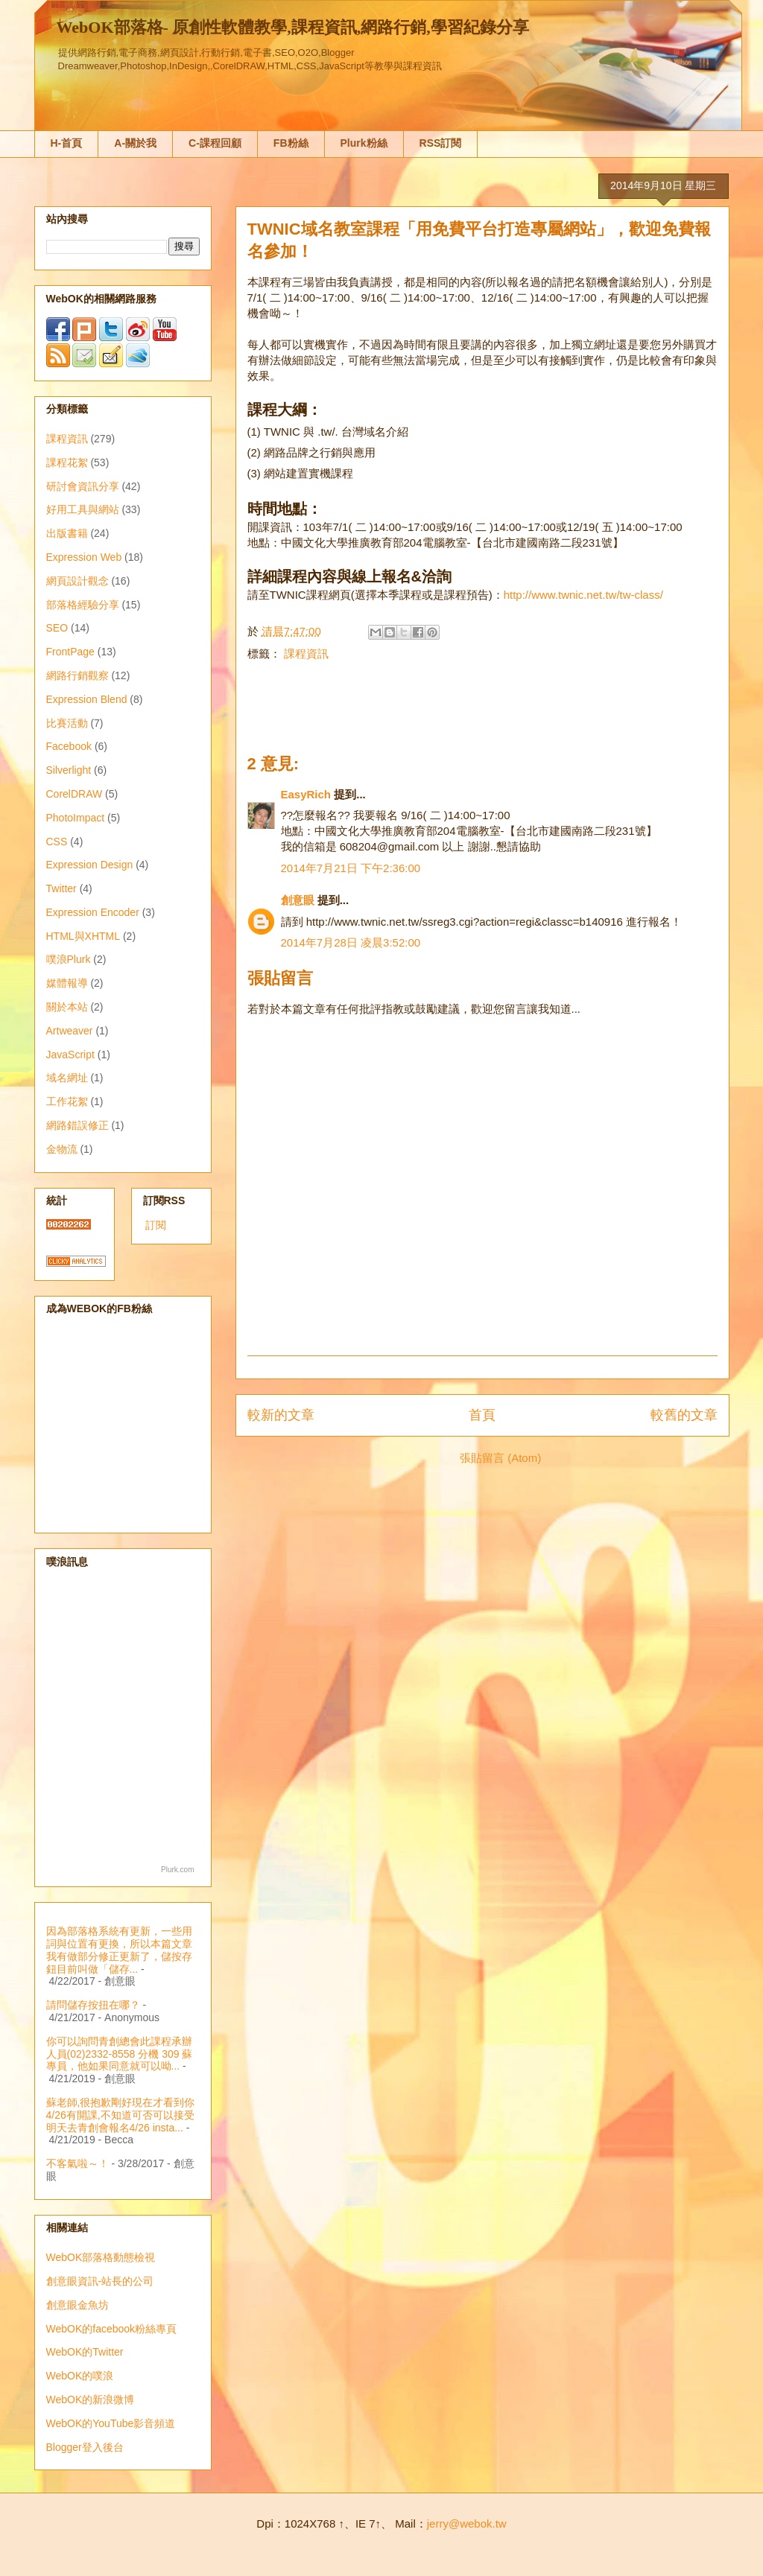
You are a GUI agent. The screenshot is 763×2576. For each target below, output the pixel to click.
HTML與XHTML (83, 936)
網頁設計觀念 (77, 581)
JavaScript (70, 1054)
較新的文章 (280, 1415)
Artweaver (69, 1031)
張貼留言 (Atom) (500, 1457)
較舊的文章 (684, 1415)
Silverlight (69, 770)
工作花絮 (67, 1101)
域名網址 (67, 1078)
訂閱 (155, 1225)
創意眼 (297, 900)
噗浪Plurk (68, 959)
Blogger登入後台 (85, 2447)
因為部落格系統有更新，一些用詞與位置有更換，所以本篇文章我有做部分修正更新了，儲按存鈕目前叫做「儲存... (119, 1949)
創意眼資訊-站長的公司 (100, 2281)
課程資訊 (306, 653)
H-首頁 (67, 143)
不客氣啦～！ (77, 2163)
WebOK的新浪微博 (90, 2399)
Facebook (69, 746)
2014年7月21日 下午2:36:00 (351, 868)
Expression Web (84, 557)
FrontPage (70, 652)
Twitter (61, 888)
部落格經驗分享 (82, 605)
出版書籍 (67, 533)
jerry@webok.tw (467, 2523)
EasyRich (306, 794)
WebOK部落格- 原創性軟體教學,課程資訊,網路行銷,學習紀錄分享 (293, 27)
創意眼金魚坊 (77, 2305)
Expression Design (89, 865)
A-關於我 (135, 143)
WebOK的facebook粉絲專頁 (111, 2329)
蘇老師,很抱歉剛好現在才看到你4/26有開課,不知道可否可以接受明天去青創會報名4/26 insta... (120, 2115)
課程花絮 (67, 462)
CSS (57, 841)
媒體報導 (67, 983)
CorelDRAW (74, 794)
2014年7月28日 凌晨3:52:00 (351, 942)
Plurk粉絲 (364, 143)
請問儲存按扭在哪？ (93, 2005)
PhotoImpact (75, 818)
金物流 (61, 1149)
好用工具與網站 (82, 509)
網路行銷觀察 (77, 675)
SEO (57, 628)
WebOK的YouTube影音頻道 (111, 2423)
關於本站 (67, 1007)
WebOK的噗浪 (80, 2376)
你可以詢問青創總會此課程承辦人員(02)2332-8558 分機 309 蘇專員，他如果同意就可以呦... (119, 2054)
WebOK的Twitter (85, 2352)
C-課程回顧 (215, 143)
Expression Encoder (92, 912)
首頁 (482, 1415)
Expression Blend (86, 699)
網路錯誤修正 (77, 1125)
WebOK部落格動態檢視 (101, 2257)
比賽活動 (67, 723)
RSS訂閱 (441, 143)
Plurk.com (177, 1870)
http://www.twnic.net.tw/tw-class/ (583, 594)
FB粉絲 (290, 143)
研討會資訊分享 (82, 486)
